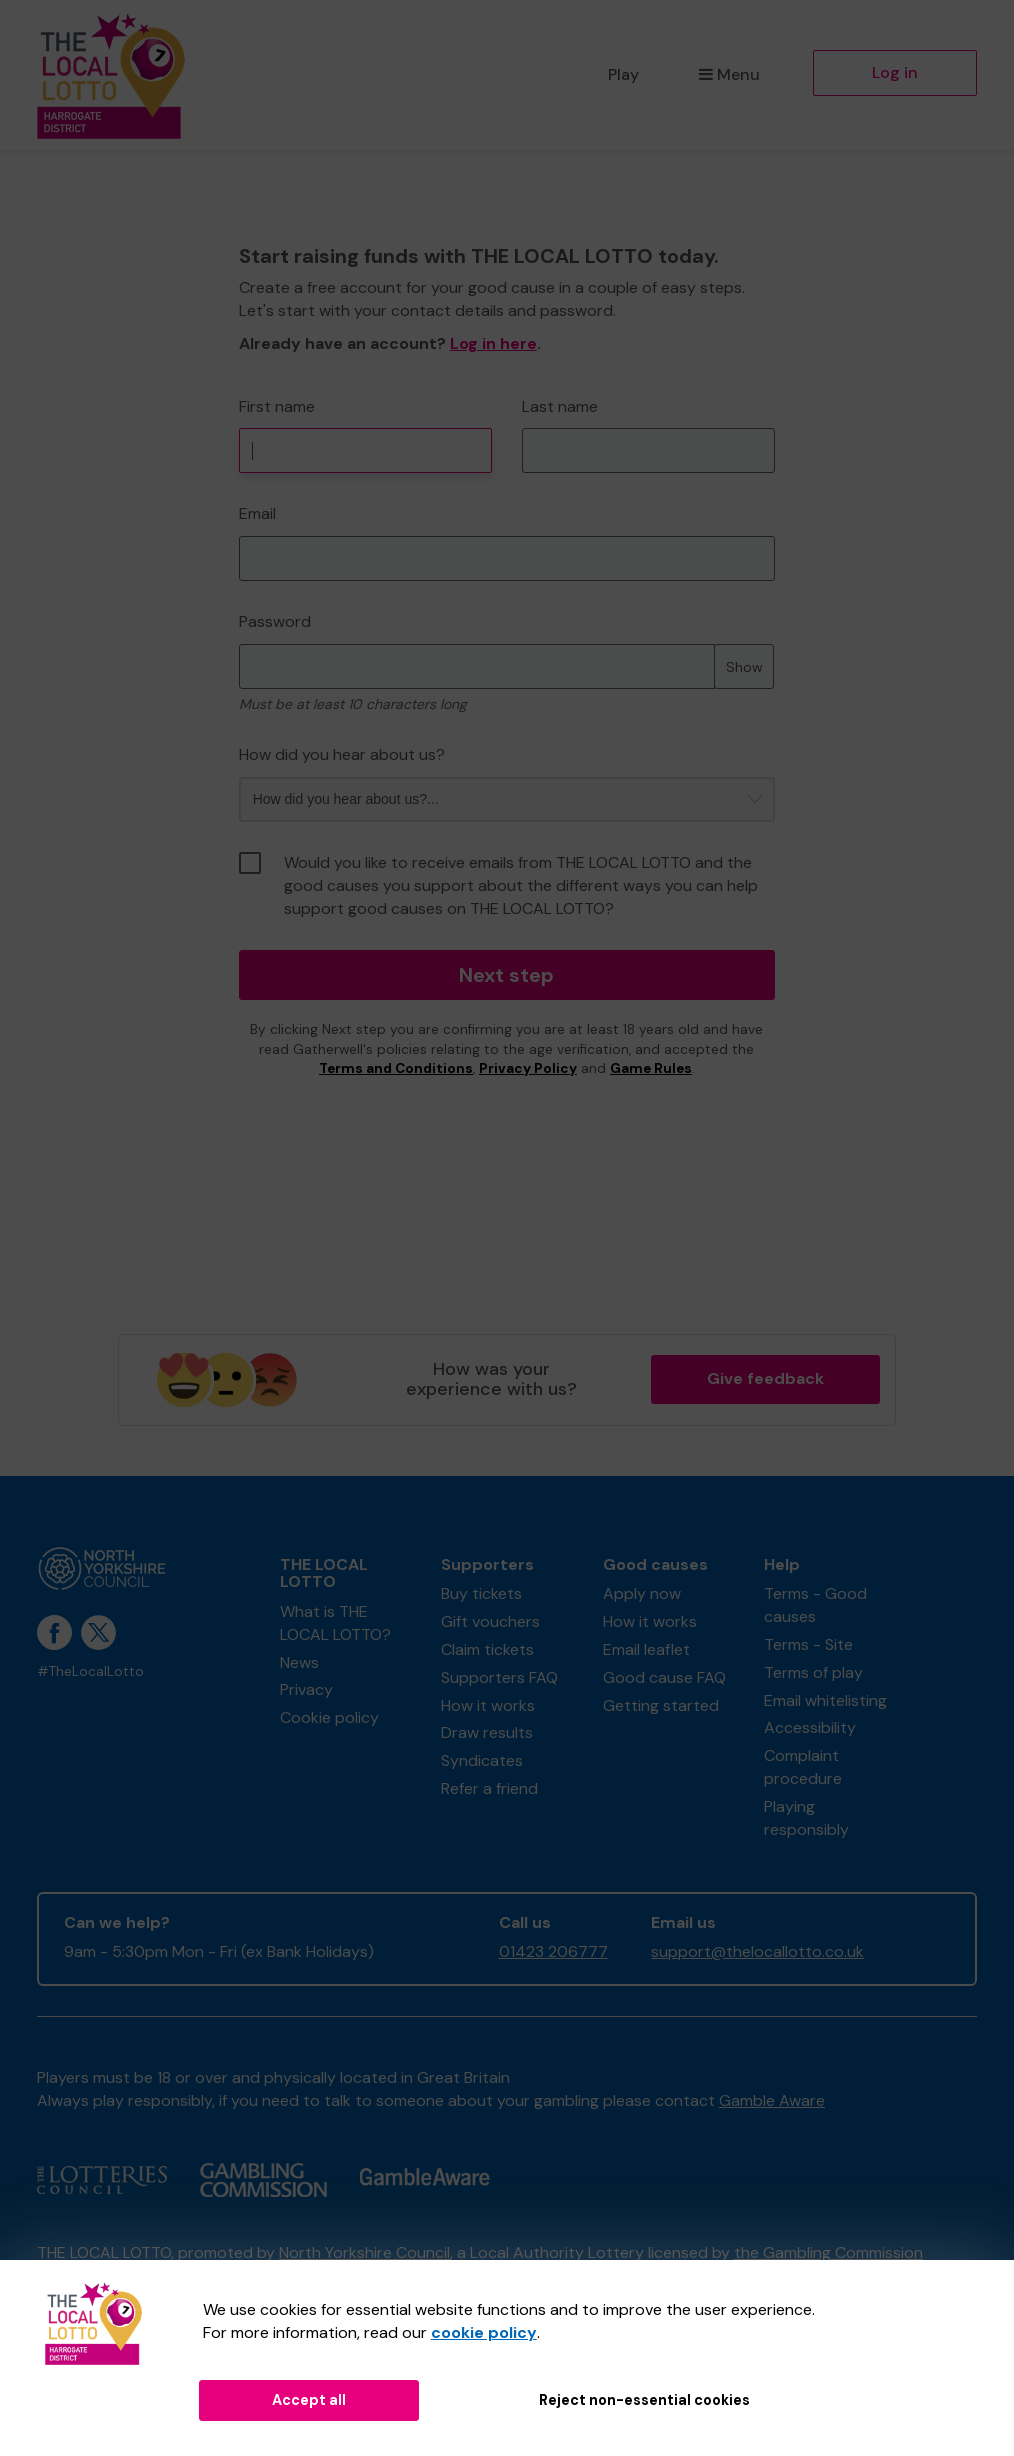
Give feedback (765, 1378)
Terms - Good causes (815, 1605)
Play (623, 74)
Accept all (309, 2400)
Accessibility (810, 1727)
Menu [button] (729, 74)
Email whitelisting (825, 1700)
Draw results (487, 1732)
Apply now (642, 1593)
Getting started (661, 1705)
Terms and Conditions (396, 1068)
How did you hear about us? (342, 754)
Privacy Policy (528, 1068)
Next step (506, 975)
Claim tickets (487, 1649)
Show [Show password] (744, 667)
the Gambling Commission (828, 2252)
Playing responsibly (806, 1818)
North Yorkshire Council (364, 2252)
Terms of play (813, 1672)
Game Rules (651, 1068)
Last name (560, 406)
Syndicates (482, 1760)
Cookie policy (329, 1717)
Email (257, 513)
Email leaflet (646, 1649)
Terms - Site (808, 1644)
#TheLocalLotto (90, 1671)
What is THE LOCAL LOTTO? (335, 1623)
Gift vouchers (490, 1621)
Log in (895, 72)
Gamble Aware (772, 2100)
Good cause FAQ (664, 1677)
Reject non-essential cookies (644, 2400)
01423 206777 (553, 1951)
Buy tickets (481, 1593)
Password (275, 621)
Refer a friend (489, 1788)
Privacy (306, 1689)
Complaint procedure (803, 1767)
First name (277, 406)
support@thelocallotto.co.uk (757, 1951)
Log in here (493, 343)
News (299, 1662)
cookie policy (484, 2332)
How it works (488, 1705)
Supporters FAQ (499, 1677)
